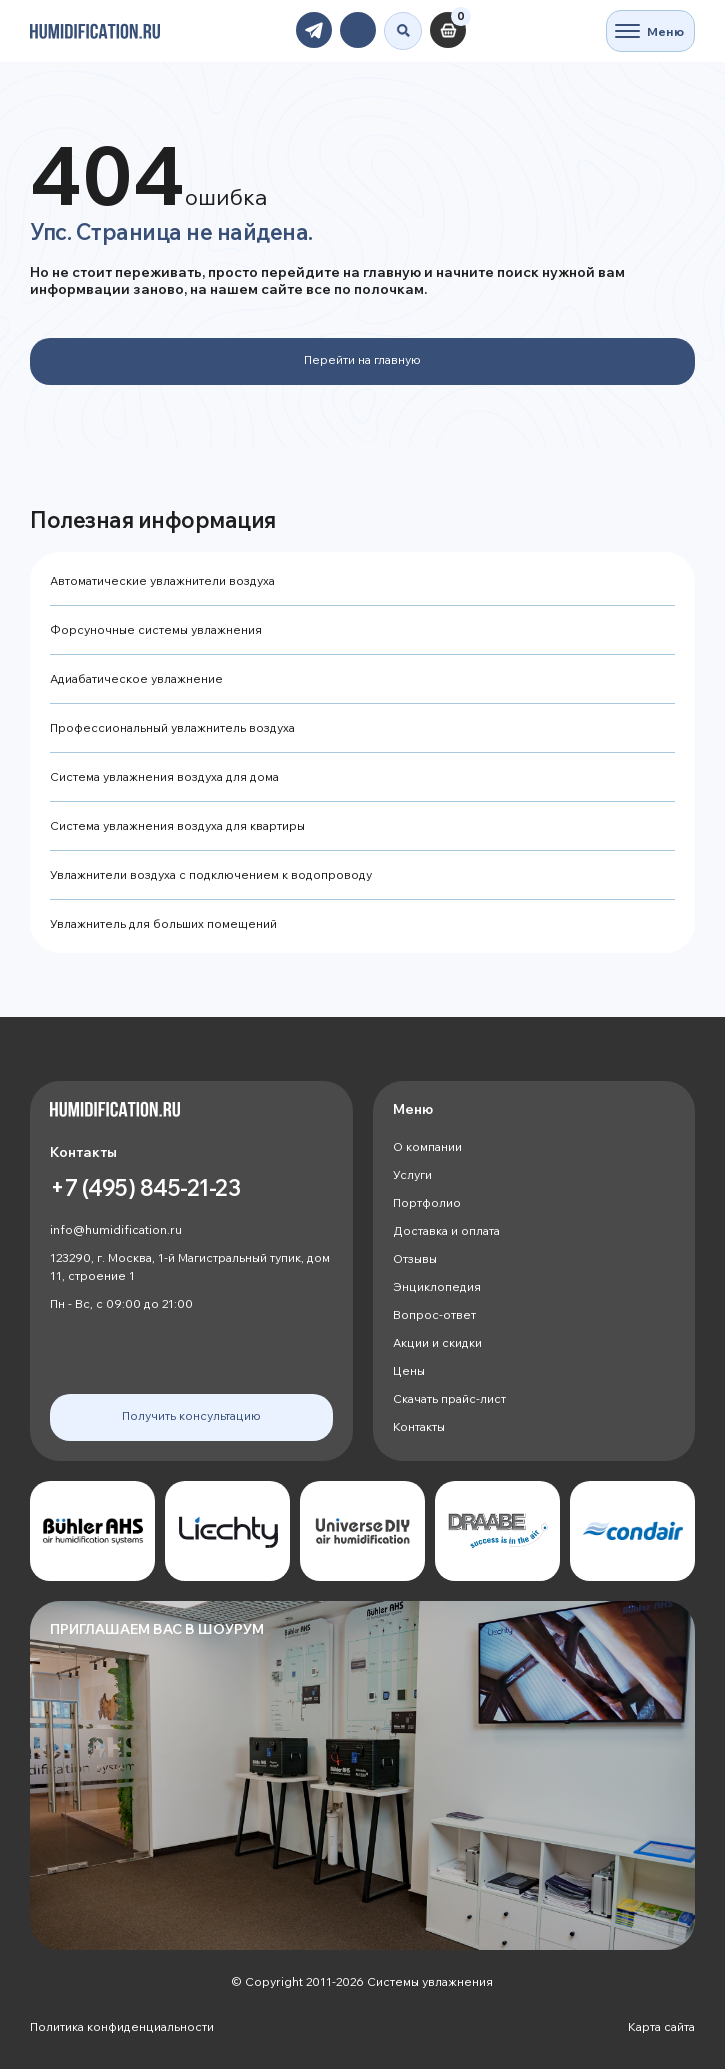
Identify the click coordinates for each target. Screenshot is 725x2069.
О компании (427, 1146)
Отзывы (415, 1258)
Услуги (412, 1174)
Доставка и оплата (446, 1230)
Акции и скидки (437, 1342)
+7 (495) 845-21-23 (145, 1188)
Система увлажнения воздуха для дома (164, 776)
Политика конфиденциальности (122, 2026)
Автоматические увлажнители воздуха (162, 580)
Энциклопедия (437, 1286)
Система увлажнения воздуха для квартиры (177, 825)
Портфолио (427, 1202)
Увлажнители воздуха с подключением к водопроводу (211, 874)
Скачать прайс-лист (449, 1398)
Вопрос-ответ (434, 1314)
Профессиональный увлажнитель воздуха (172, 727)
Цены (409, 1370)
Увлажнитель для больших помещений (163, 923)
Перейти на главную (362, 359)
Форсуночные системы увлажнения (156, 629)
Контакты (419, 1426)
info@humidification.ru (116, 1229)
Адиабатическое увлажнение (136, 678)
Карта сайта (661, 2026)
